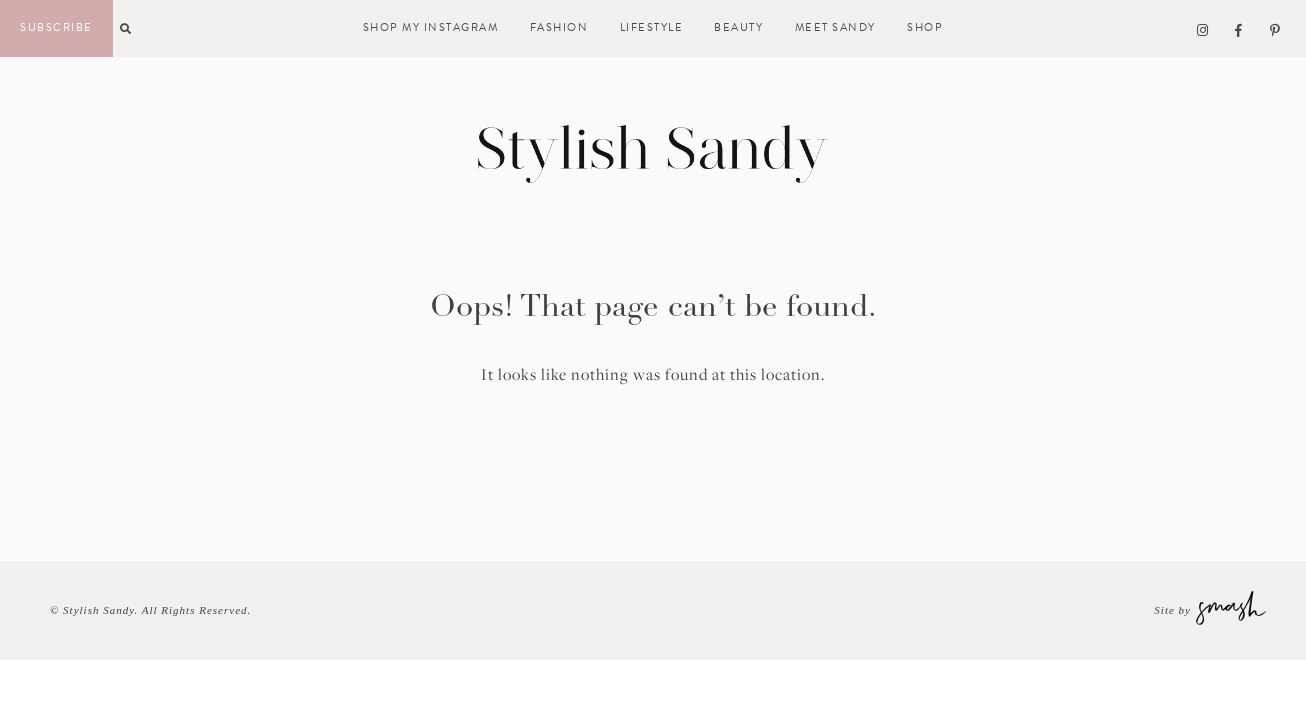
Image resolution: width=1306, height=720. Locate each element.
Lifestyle (652, 28)
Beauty (738, 28)
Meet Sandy (835, 28)
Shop (925, 28)
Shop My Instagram (431, 28)
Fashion (559, 28)
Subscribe (56, 27)
